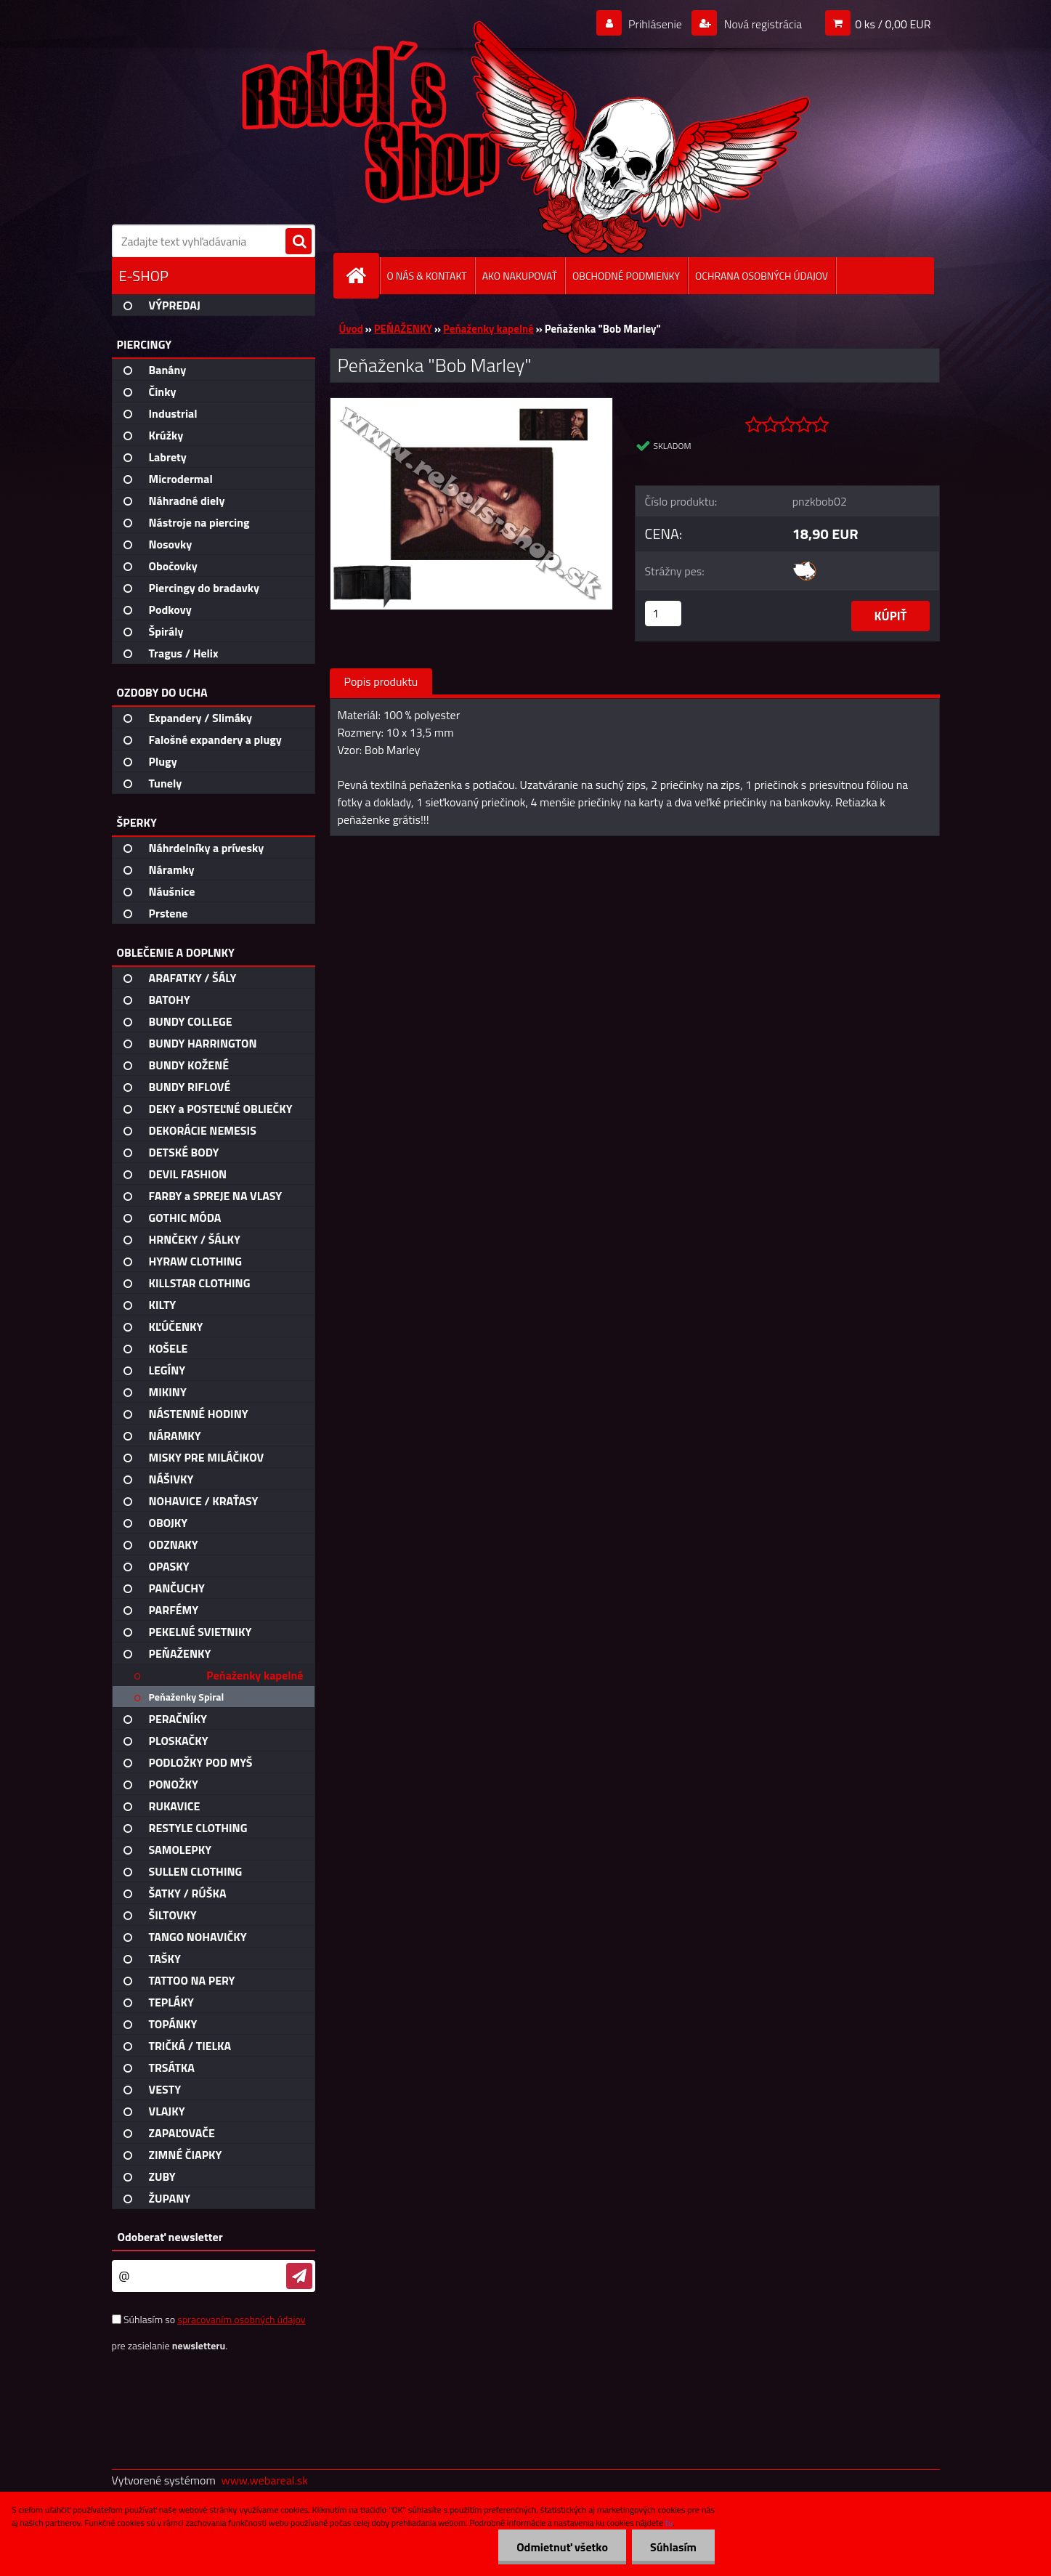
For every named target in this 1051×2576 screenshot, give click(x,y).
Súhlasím (673, 2547)
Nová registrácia (761, 24)
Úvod (351, 328)
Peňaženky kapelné (488, 328)
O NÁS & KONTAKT (427, 275)
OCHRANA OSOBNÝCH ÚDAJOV (761, 275)
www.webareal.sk (264, 2480)
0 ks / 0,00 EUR (892, 24)
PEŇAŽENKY (403, 328)
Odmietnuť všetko (562, 2547)
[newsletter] (299, 2276)
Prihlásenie (655, 24)
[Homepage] (362, 275)
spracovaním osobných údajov (241, 2319)
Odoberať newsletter (170, 2236)
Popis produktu (381, 681)
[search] (298, 242)
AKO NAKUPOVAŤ (519, 275)
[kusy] (663, 613)
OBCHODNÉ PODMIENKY (626, 275)
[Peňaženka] (471, 404)
